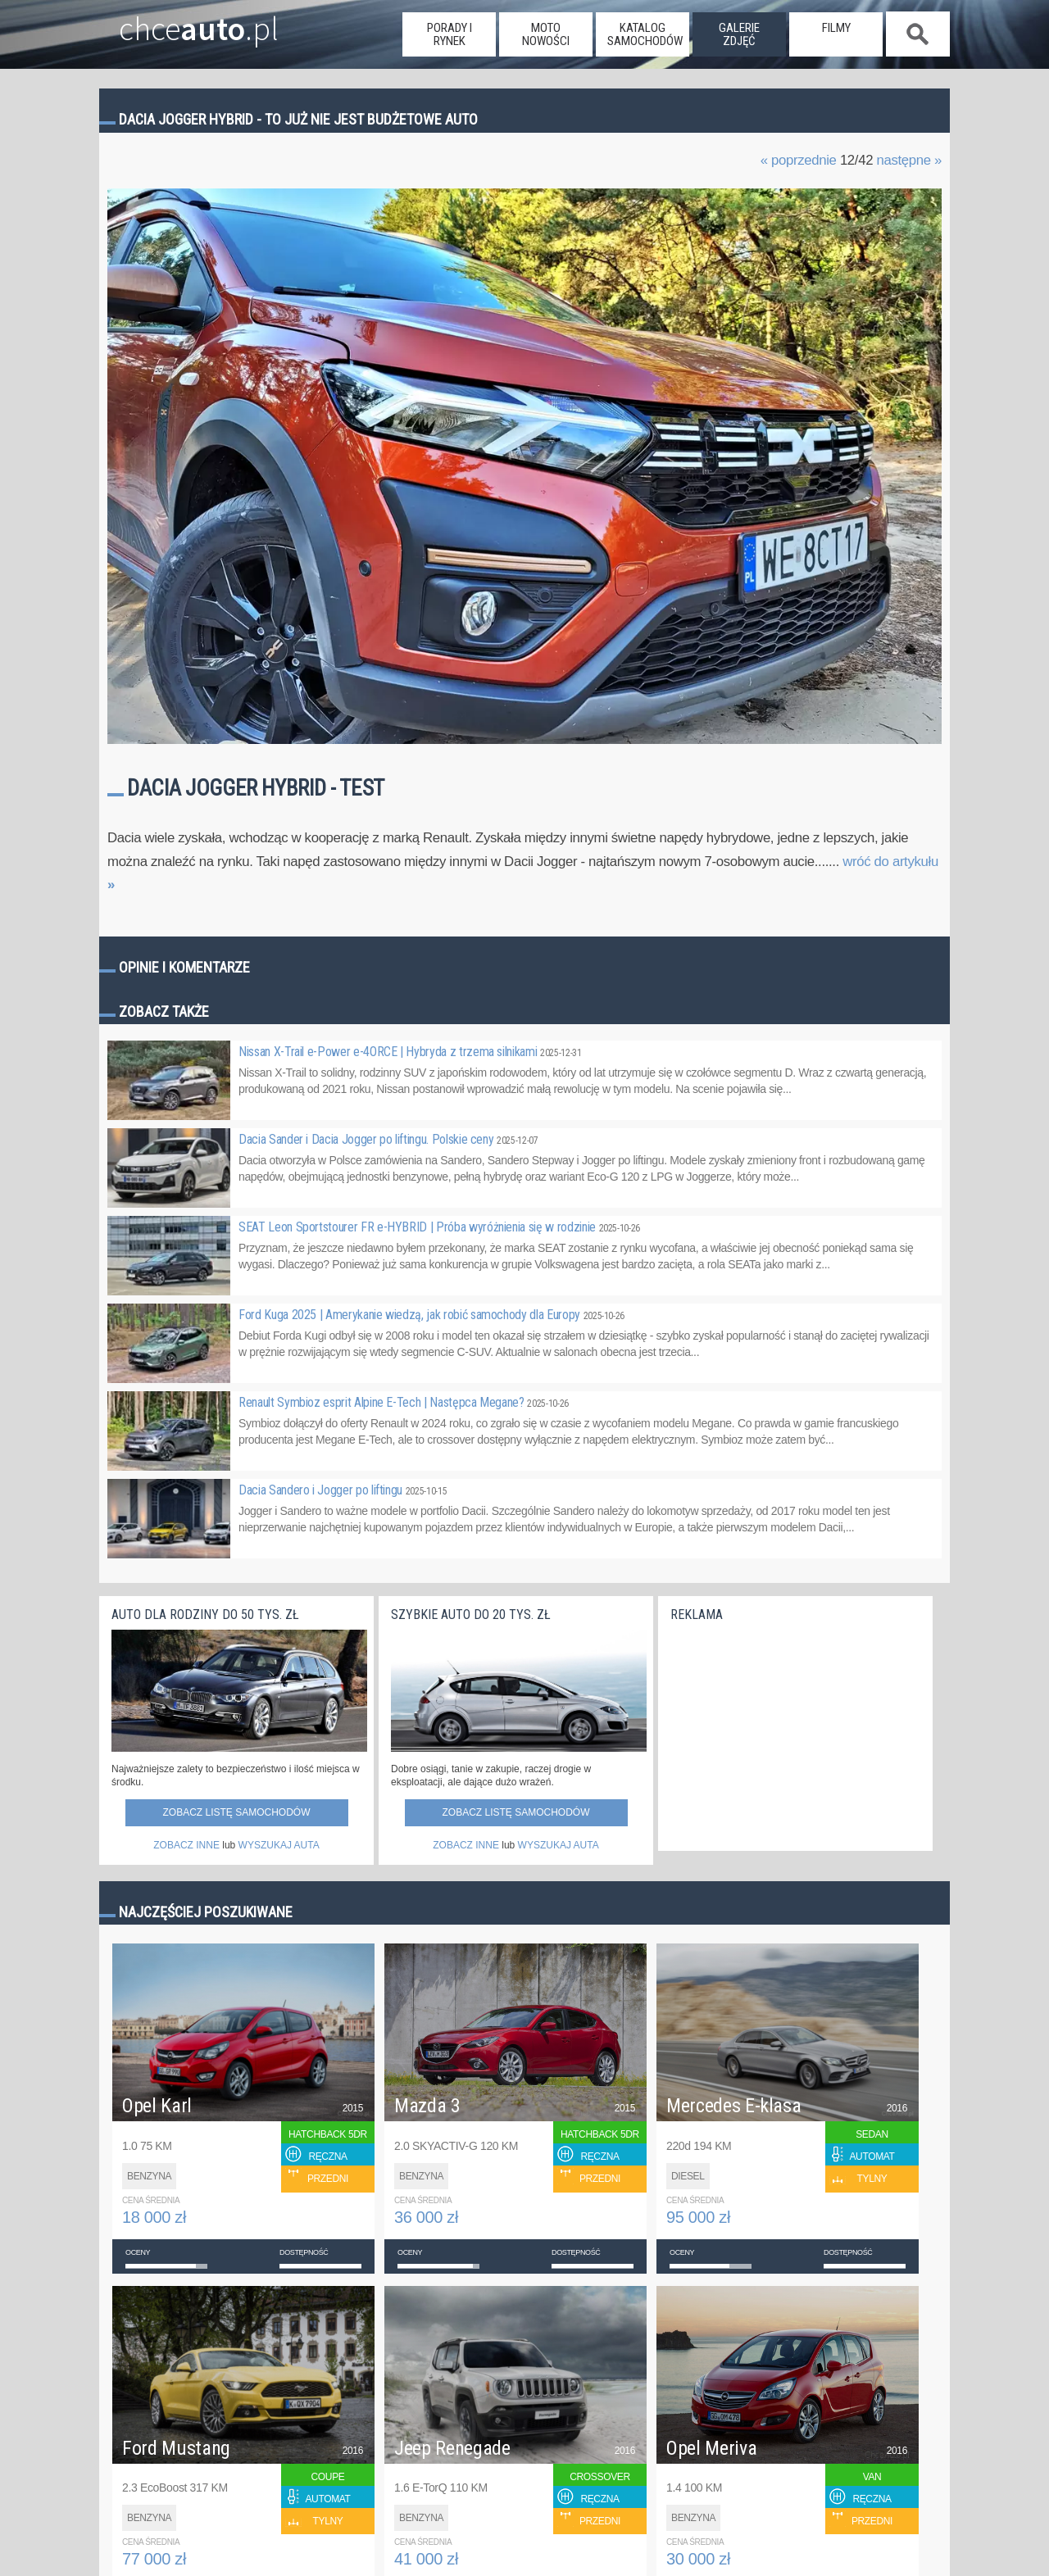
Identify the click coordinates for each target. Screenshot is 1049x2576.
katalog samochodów (645, 34)
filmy (836, 27)
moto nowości (546, 34)
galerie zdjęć (739, 34)
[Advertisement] (793, 1732)
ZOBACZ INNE (186, 1845)
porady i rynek (449, 34)
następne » (909, 160)
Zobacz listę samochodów (236, 1812)
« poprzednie (799, 160)
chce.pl (179, 22)
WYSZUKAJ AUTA (279, 1845)
